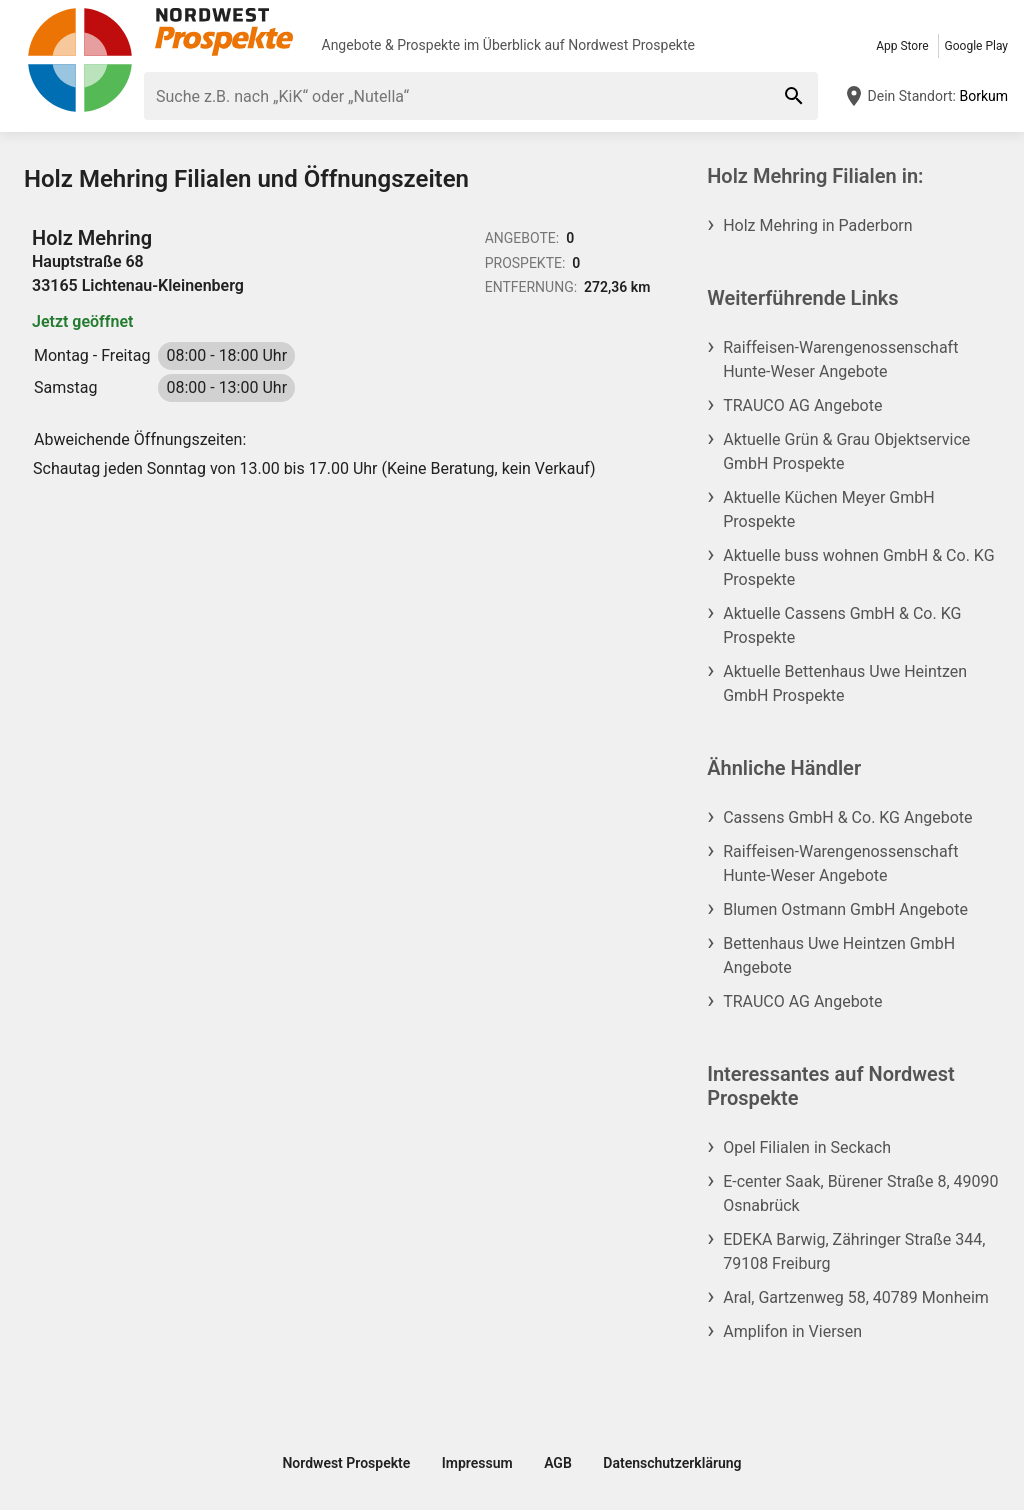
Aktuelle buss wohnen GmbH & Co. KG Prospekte (858, 567)
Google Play (976, 46)
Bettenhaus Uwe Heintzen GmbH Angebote (839, 955)
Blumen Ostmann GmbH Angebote (845, 909)
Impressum (477, 1463)
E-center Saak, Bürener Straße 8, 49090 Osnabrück (860, 1193)
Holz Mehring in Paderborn (817, 225)
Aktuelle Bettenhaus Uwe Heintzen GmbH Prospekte (845, 683)
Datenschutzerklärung (672, 1463)
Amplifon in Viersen (792, 1331)
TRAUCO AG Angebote (802, 405)
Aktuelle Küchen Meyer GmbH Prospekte (829, 509)
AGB (558, 1463)
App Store (902, 46)
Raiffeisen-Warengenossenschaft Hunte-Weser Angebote (840, 359)
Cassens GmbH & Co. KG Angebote (847, 817)
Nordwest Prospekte (631, 45)
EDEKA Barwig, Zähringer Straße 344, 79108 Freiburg (854, 1251)
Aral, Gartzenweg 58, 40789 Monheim (856, 1297)
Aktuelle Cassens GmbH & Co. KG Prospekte (842, 625)
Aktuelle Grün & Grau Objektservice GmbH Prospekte (846, 451)
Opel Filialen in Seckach (807, 1147)
